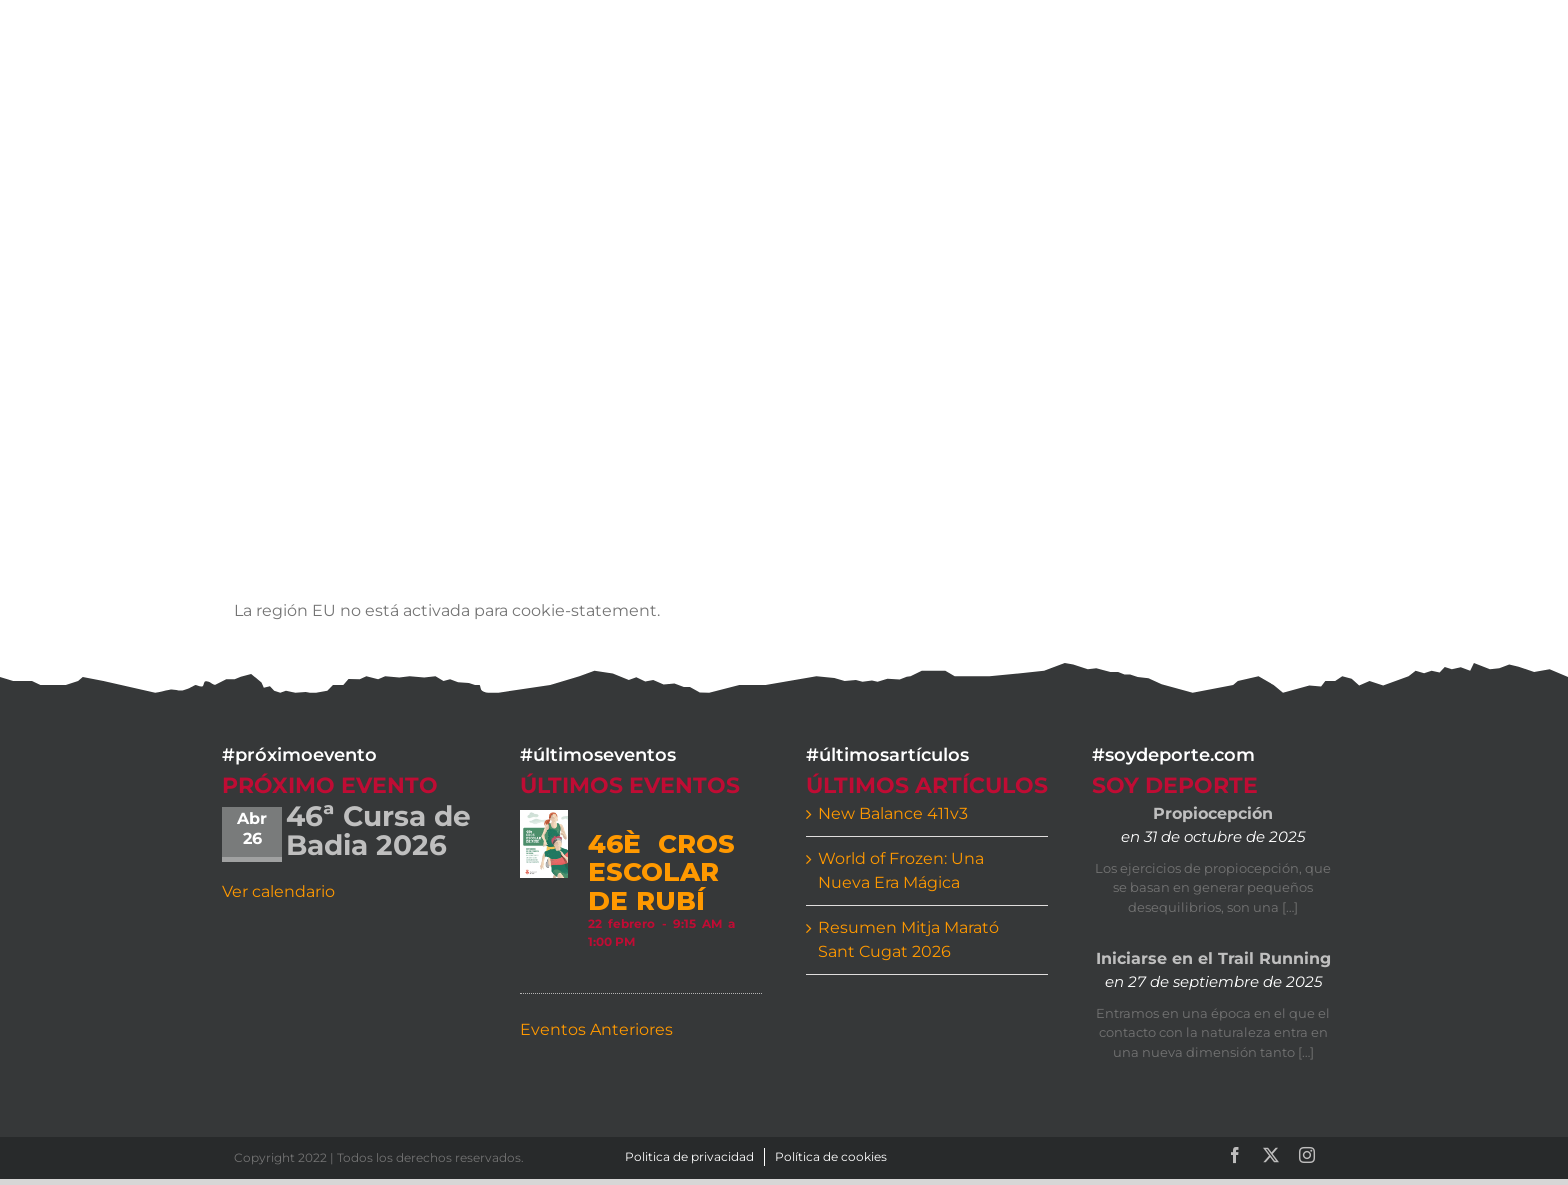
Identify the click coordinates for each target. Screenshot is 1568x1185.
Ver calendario (278, 891)
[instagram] (1307, 1155)
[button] (1302, 42)
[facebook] (1235, 1155)
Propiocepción (1213, 813)
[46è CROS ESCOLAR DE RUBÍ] (544, 844)
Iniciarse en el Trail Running (1213, 958)
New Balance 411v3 (893, 813)
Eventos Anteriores (596, 1029)
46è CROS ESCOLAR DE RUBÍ (661, 872)
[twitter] (1271, 1155)
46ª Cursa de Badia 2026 (378, 830)
